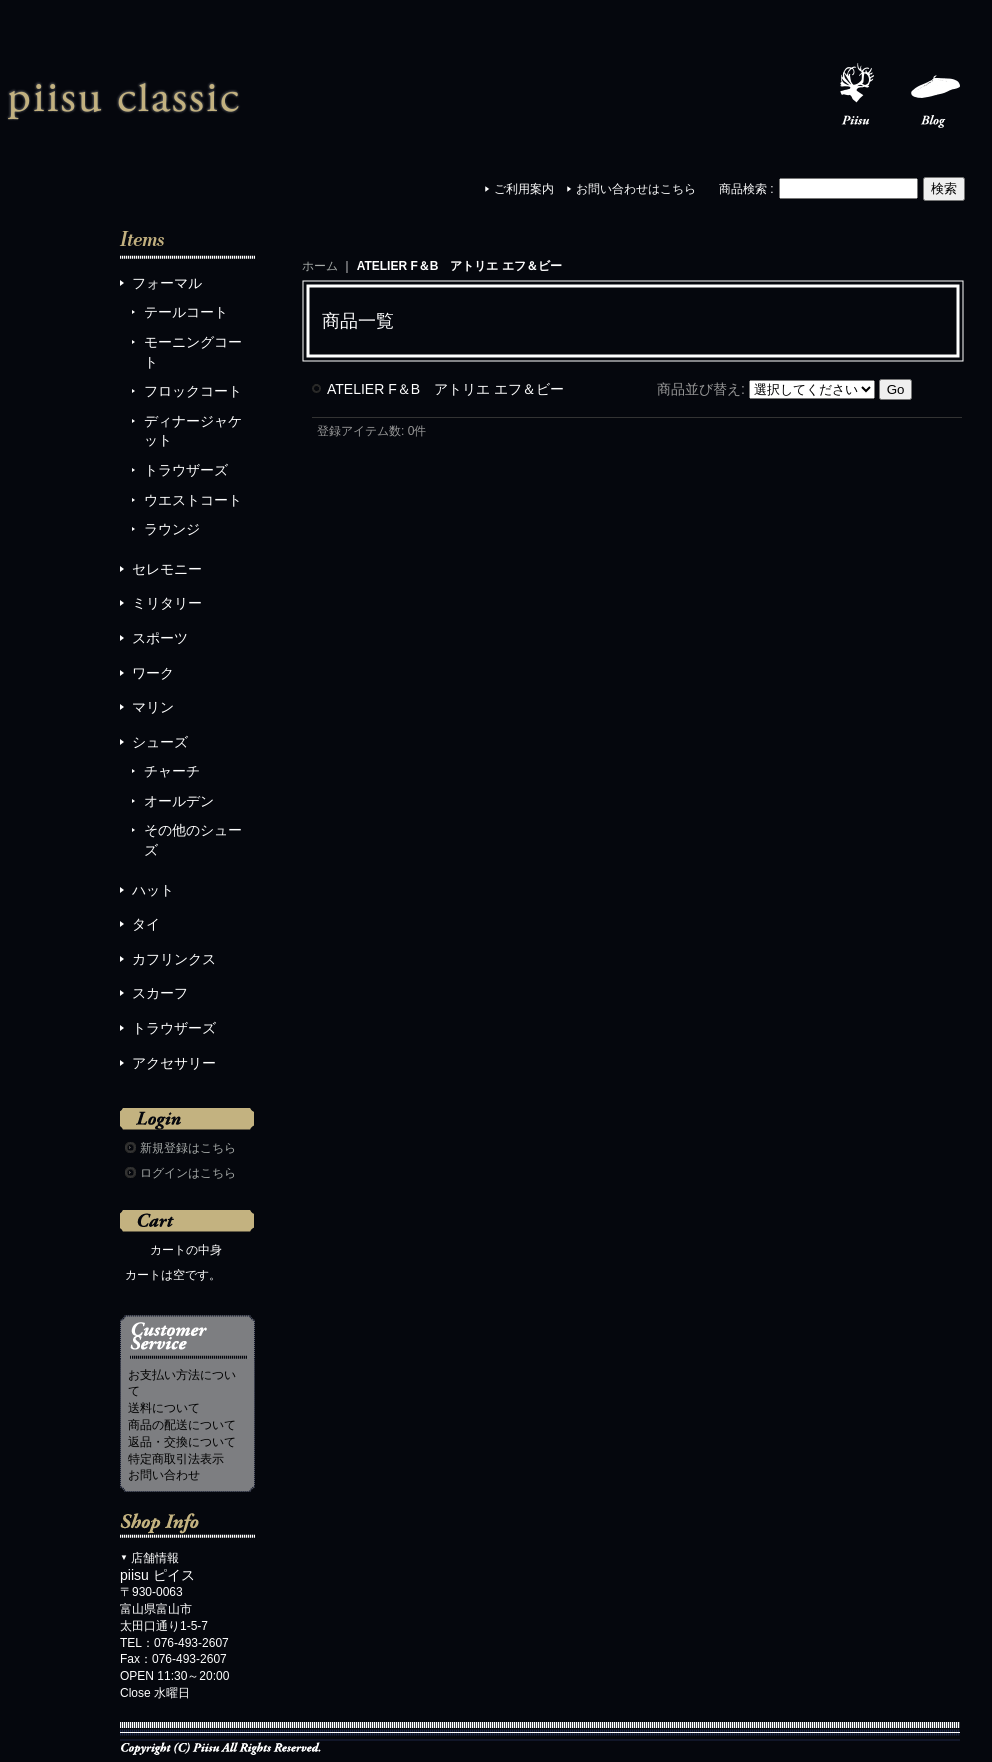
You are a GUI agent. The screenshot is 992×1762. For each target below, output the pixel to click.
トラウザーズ (186, 470)
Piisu (856, 96)
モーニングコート (193, 352)
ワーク (153, 673)
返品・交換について (182, 1442)
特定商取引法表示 (176, 1459)
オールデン (179, 801)
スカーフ (160, 993)
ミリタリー (167, 603)
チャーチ (172, 771)
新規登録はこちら (188, 1148)
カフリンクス (174, 959)
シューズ (160, 742)
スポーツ (160, 638)
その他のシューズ (193, 840)
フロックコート (193, 391)
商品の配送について (182, 1425)
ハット (153, 890)
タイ (146, 924)
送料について (164, 1408)
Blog (936, 96)
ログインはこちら (188, 1173)
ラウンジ (172, 529)
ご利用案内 (524, 189)
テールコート (186, 312)
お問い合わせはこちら (636, 189)
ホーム (320, 266)
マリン (153, 707)
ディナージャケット (193, 431)
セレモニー (167, 569)
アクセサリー (174, 1063)
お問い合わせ (164, 1475)
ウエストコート (193, 500)
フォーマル (167, 283)
